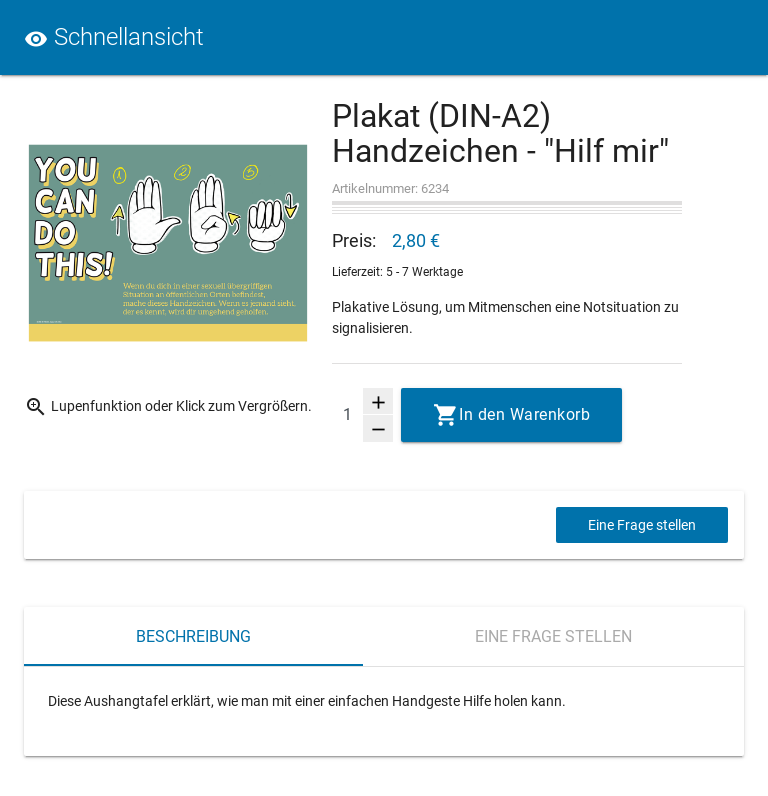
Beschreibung (193, 636)
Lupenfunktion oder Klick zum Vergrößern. (168, 407)
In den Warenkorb (524, 414)
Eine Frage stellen (642, 525)
